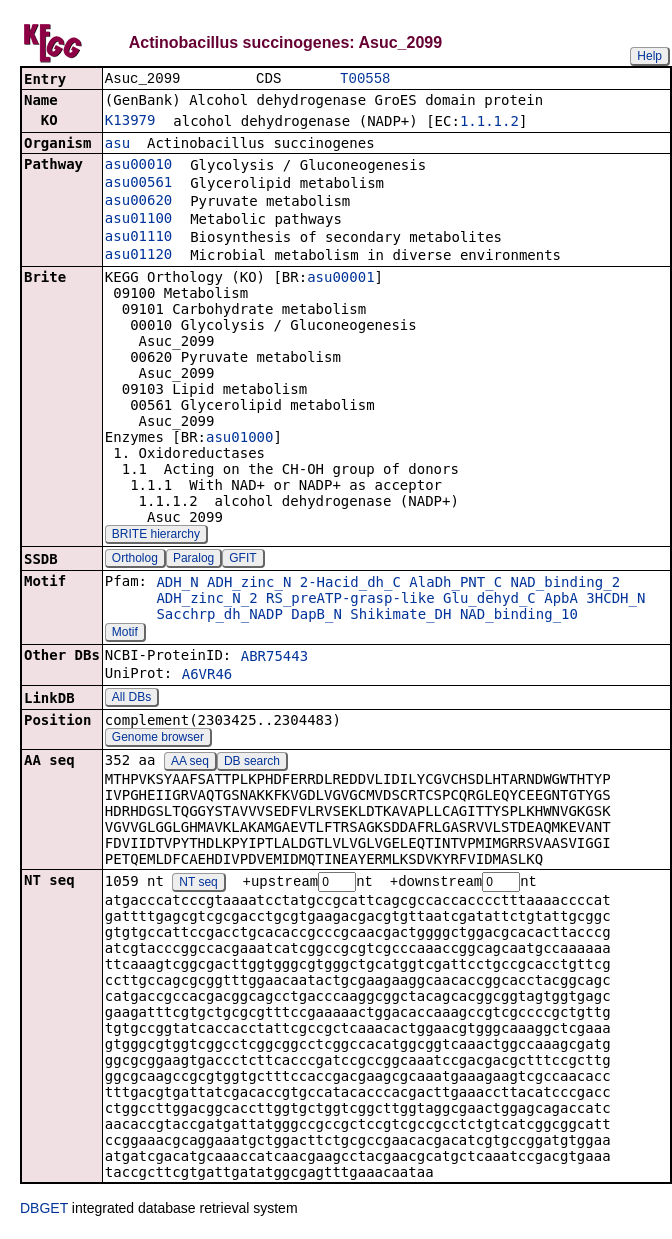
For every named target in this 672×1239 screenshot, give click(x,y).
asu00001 (340, 279)
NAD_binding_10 (519, 616)
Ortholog (135, 560)
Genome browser (158, 739)
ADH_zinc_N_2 (206, 600)
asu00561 (138, 184)
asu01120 (138, 256)
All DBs (131, 699)
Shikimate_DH (400, 616)
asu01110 (138, 238)
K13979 (130, 122)
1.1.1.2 (489, 123)
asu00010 (138, 166)
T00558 (365, 79)
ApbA (561, 600)
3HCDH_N (615, 600)
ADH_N (177, 584)
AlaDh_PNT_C (455, 584)
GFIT (242, 560)
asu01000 (239, 439)
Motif (125, 634)
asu (117, 145)
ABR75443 (274, 658)
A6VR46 (207, 676)
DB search (252, 763)
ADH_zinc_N (249, 584)
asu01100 (138, 220)
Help (649, 56)
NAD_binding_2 (566, 584)
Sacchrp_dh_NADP (219, 616)
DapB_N (316, 616)
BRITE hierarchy (156, 536)
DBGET (44, 1211)
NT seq (198, 885)
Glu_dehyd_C (489, 600)
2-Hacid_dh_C (350, 584)
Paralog (193, 560)
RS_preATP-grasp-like (350, 600)
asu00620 (138, 202)
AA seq (190, 763)
